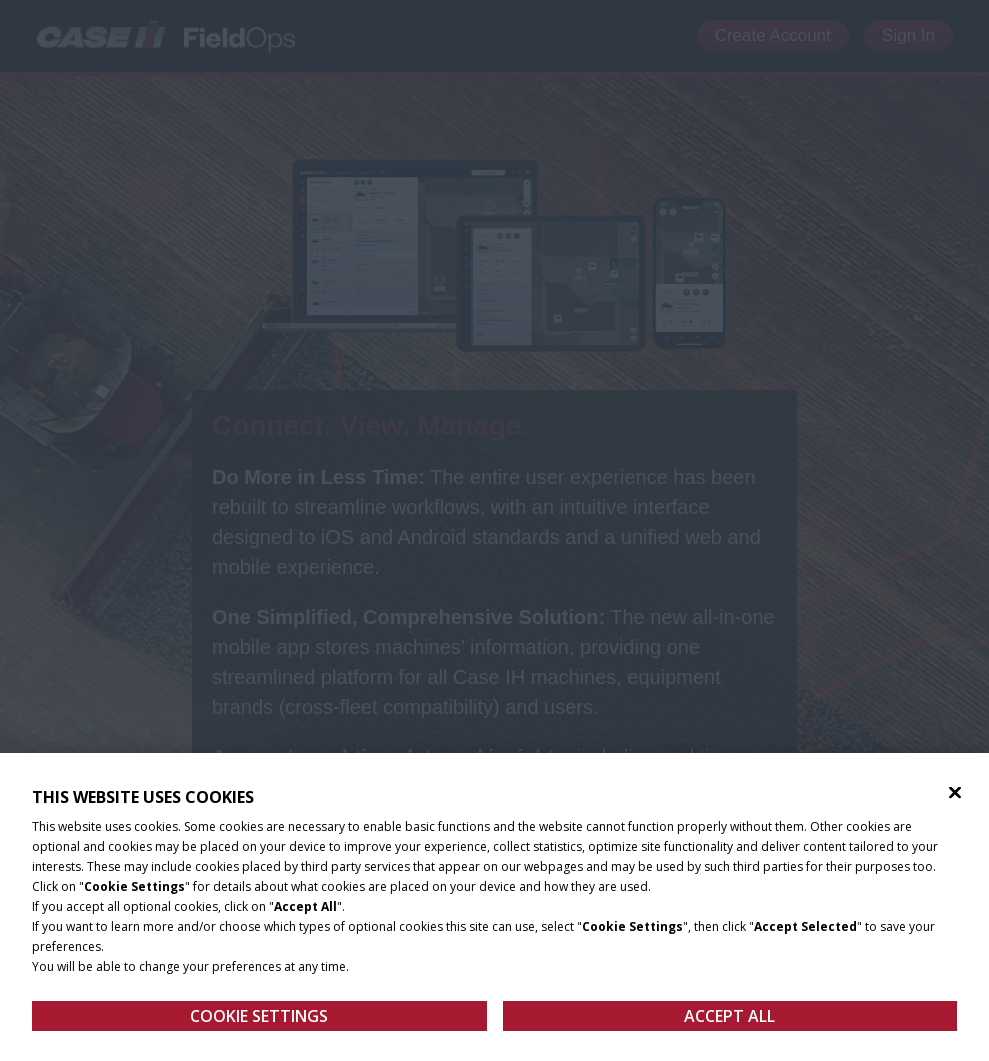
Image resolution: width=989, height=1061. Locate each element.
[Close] (955, 800)
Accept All (729, 1023)
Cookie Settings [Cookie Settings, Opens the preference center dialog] (259, 1023)
